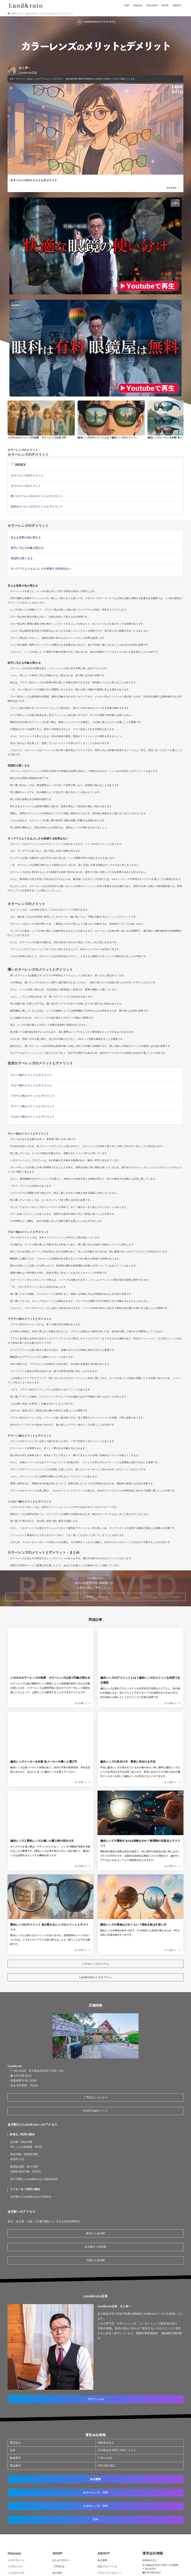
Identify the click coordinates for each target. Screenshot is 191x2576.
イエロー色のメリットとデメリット (33, 1116)
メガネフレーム (16, 2560)
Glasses (14, 2553)
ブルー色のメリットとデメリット (31, 1085)
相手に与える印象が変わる (27, 547)
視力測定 (57, 2572)
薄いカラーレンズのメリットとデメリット (37, 496)
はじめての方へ (61, 2560)
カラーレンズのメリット (26, 485)
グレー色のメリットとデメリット (31, 1075)
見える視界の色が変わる (26, 537)
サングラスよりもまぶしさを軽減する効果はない (41, 568)
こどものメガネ (16, 2572)
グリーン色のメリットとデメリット (33, 1106)
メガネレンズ (15, 2566)
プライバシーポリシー (110, 2572)
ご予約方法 (59, 2566)
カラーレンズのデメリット (27, 475)
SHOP (57, 2553)
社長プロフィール (107, 2566)
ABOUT (104, 2553)
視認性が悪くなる (22, 558)
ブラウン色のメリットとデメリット (33, 1095)
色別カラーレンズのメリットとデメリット (37, 506)
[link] (95, 138)
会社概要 (102, 2560)
